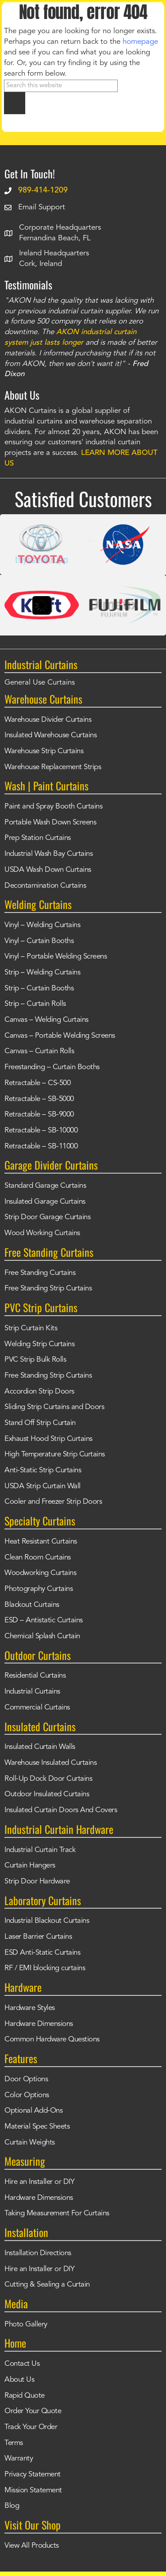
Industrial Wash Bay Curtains (48, 854)
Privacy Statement (32, 2474)
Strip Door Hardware (37, 1881)
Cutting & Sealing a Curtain (47, 2284)
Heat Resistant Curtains (40, 1541)
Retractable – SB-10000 (40, 1130)
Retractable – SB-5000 (39, 1099)
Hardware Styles (29, 2008)
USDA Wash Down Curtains (47, 870)
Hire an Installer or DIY (39, 2182)
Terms (13, 2443)
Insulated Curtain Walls (39, 1747)
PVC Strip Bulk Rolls (35, 1359)
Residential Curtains (35, 1675)
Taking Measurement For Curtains (56, 2213)
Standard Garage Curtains (45, 1186)
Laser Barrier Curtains (38, 1937)
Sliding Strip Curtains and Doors (54, 1407)
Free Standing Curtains (39, 1273)
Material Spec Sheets (36, 2126)
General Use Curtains (39, 682)
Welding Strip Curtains (39, 1344)
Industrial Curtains (32, 1691)
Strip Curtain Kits (30, 1328)
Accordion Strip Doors (39, 1391)
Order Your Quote (32, 2411)
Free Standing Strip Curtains (48, 1288)
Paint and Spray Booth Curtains (53, 806)
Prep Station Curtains (37, 838)
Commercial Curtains (37, 1707)
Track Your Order (30, 2427)
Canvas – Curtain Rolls (39, 1051)
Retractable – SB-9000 (39, 1114)
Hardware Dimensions (38, 2024)
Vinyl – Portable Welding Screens (55, 956)
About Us (19, 2379)
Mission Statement (33, 2490)
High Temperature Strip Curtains (54, 1454)
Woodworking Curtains (40, 1573)
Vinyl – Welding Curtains (42, 925)
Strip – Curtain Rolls (35, 1004)
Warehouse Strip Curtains (43, 751)
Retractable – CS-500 (37, 1083)
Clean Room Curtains (37, 1557)
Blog (11, 2506)
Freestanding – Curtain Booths (52, 1067)
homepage (140, 42)
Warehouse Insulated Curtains (50, 1763)
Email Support (41, 207)
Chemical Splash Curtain (42, 1636)
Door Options (26, 2079)
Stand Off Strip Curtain (40, 1423)
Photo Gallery (25, 2324)
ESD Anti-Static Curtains (42, 1952)
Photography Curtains (38, 1589)
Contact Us (21, 2364)
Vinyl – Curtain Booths (38, 941)
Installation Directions (37, 2253)
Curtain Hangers (29, 1865)
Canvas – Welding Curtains (46, 1020)
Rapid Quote (24, 2395)
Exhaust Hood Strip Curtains (48, 1439)
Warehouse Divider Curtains (47, 720)
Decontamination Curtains (45, 885)
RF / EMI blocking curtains (44, 1968)
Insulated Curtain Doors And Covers (60, 1810)
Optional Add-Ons (33, 2110)
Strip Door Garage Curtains (47, 1217)
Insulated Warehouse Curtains (50, 735)
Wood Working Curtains (42, 1233)
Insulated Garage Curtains (44, 1201)
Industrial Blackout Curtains (46, 1921)
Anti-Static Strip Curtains (42, 1470)
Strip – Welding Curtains (42, 972)
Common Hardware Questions (52, 2039)
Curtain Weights (29, 2142)
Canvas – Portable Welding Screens (59, 1036)
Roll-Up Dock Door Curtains (48, 1779)
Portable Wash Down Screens (50, 822)
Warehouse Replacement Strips (52, 767)
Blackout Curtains (31, 1605)
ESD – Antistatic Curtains (43, 1620)
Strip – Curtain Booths (38, 988)
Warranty (18, 2458)
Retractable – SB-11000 (40, 1146)
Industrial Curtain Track (39, 1850)
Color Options (26, 2095)
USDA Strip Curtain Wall (42, 1486)
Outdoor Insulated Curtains (46, 1794)
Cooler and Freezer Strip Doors (53, 1502)
